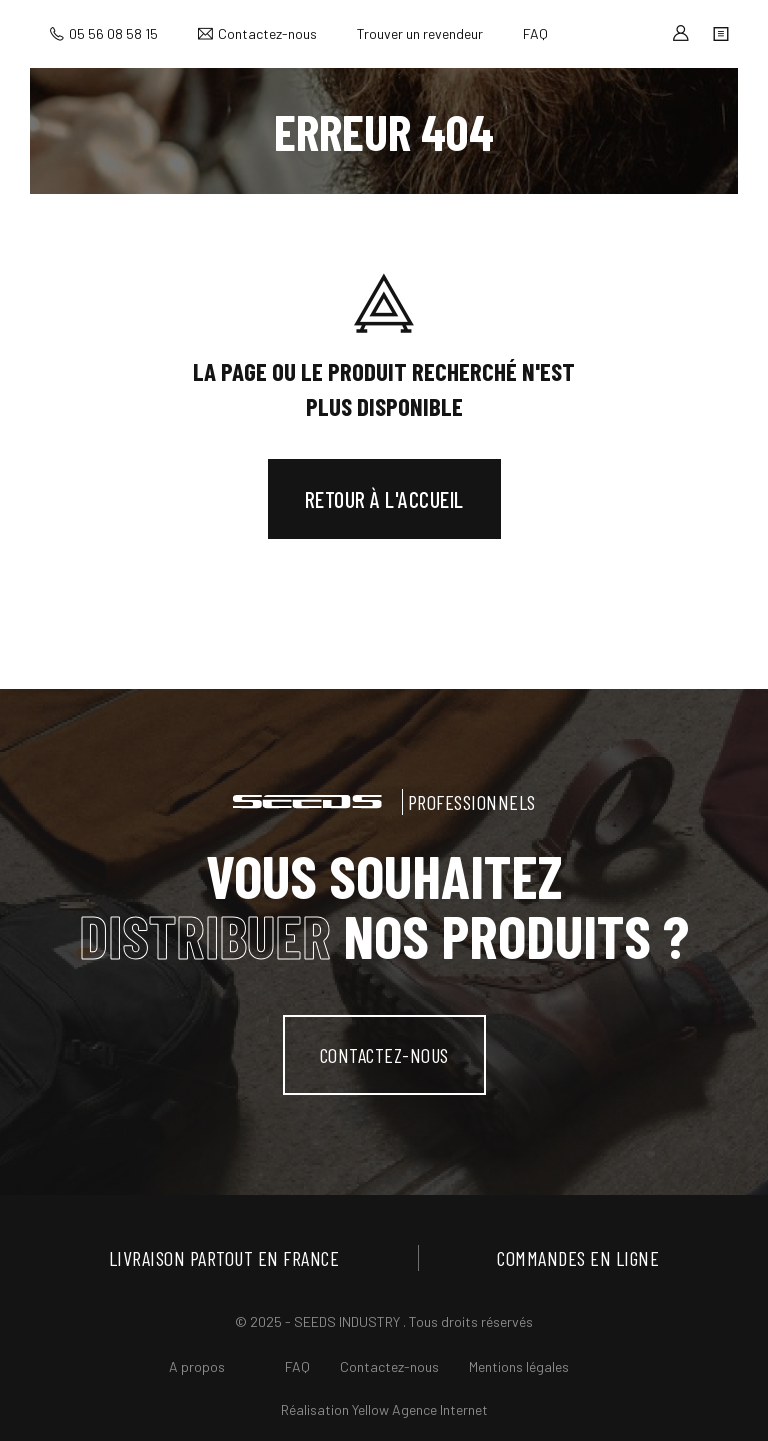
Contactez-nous (267, 33)
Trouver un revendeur (420, 33)
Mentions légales (519, 1366)
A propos (197, 1366)
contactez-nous (384, 1055)
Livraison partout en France (224, 1258)
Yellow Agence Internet (420, 1409)
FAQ (535, 33)
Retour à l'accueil (384, 499)
